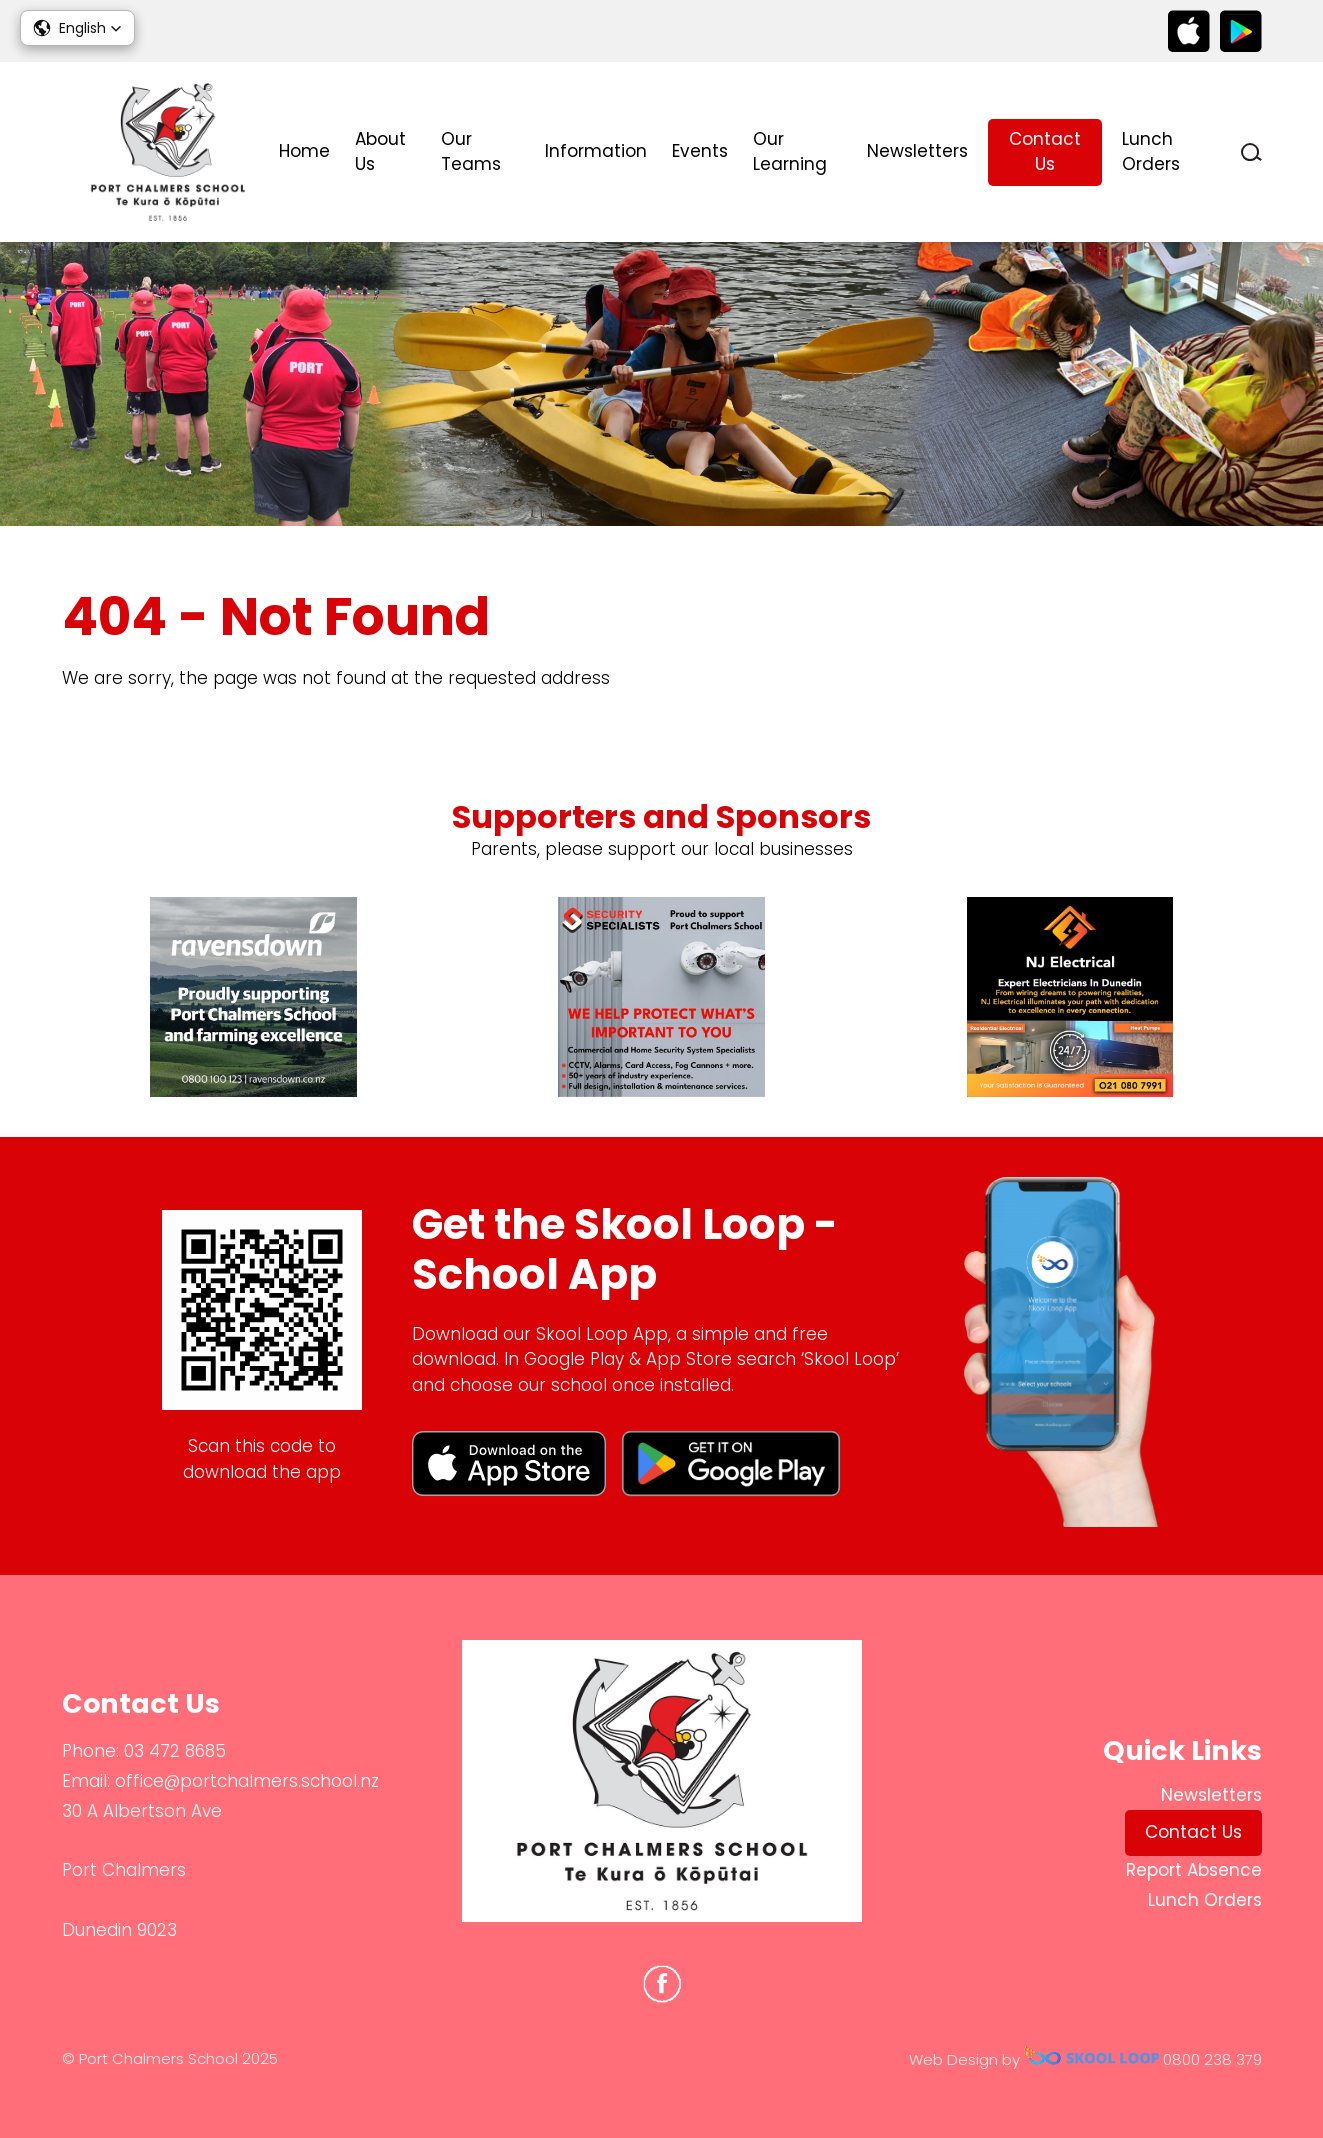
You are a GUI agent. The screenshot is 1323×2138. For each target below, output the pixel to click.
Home (304, 151)
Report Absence (1194, 1870)
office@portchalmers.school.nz (247, 1781)
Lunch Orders (1151, 152)
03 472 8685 (175, 1751)
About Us (380, 152)
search (1251, 152)
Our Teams (471, 152)
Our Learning (790, 152)
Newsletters (917, 151)
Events (700, 151)
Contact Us (1045, 152)
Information (596, 151)
